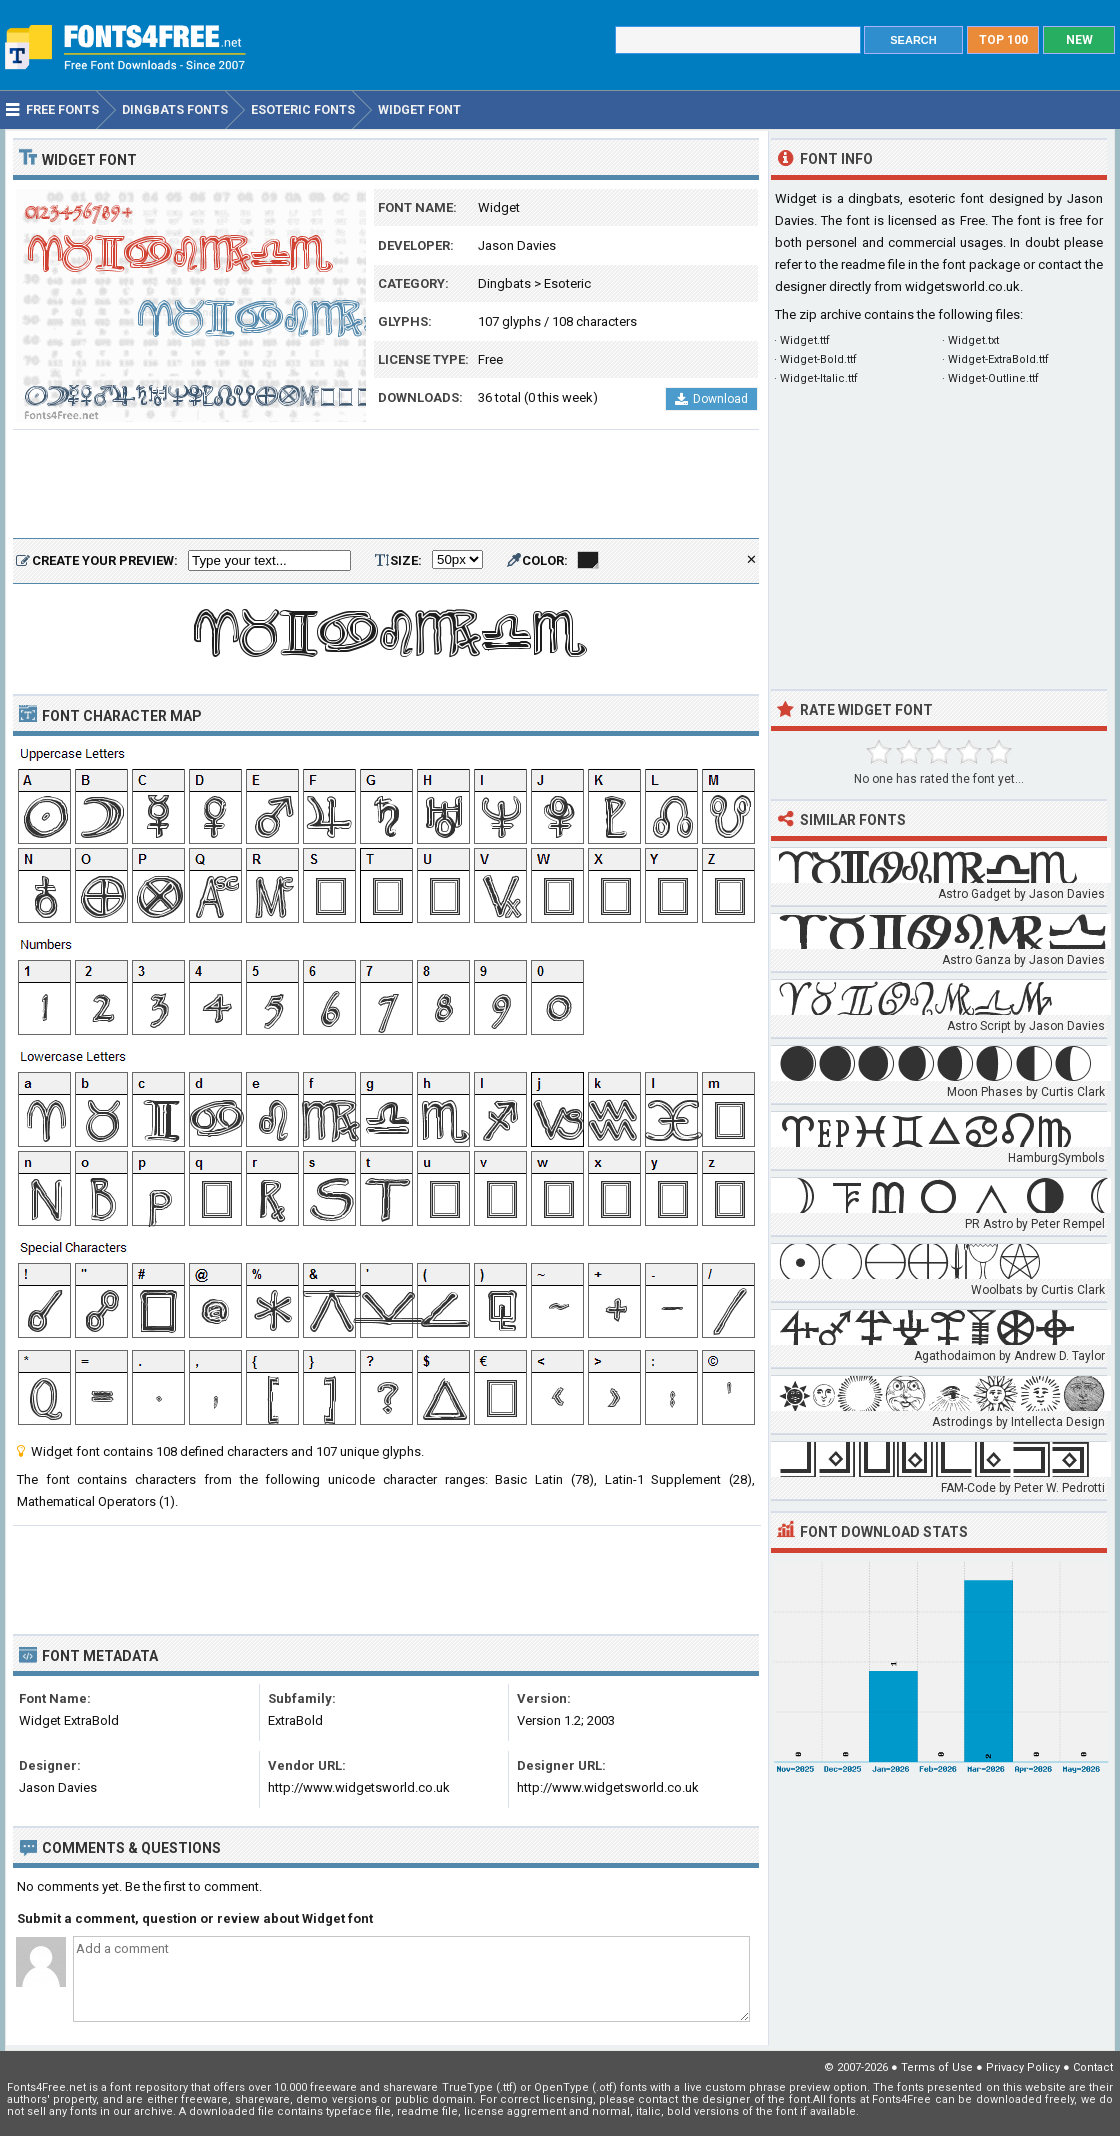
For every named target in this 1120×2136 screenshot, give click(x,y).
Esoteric (567, 283)
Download (711, 399)
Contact (1093, 2067)
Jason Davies (517, 245)
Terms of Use (937, 2067)
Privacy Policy (1023, 2067)
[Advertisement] (386, 485)
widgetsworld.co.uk (962, 286)
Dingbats (504, 283)
